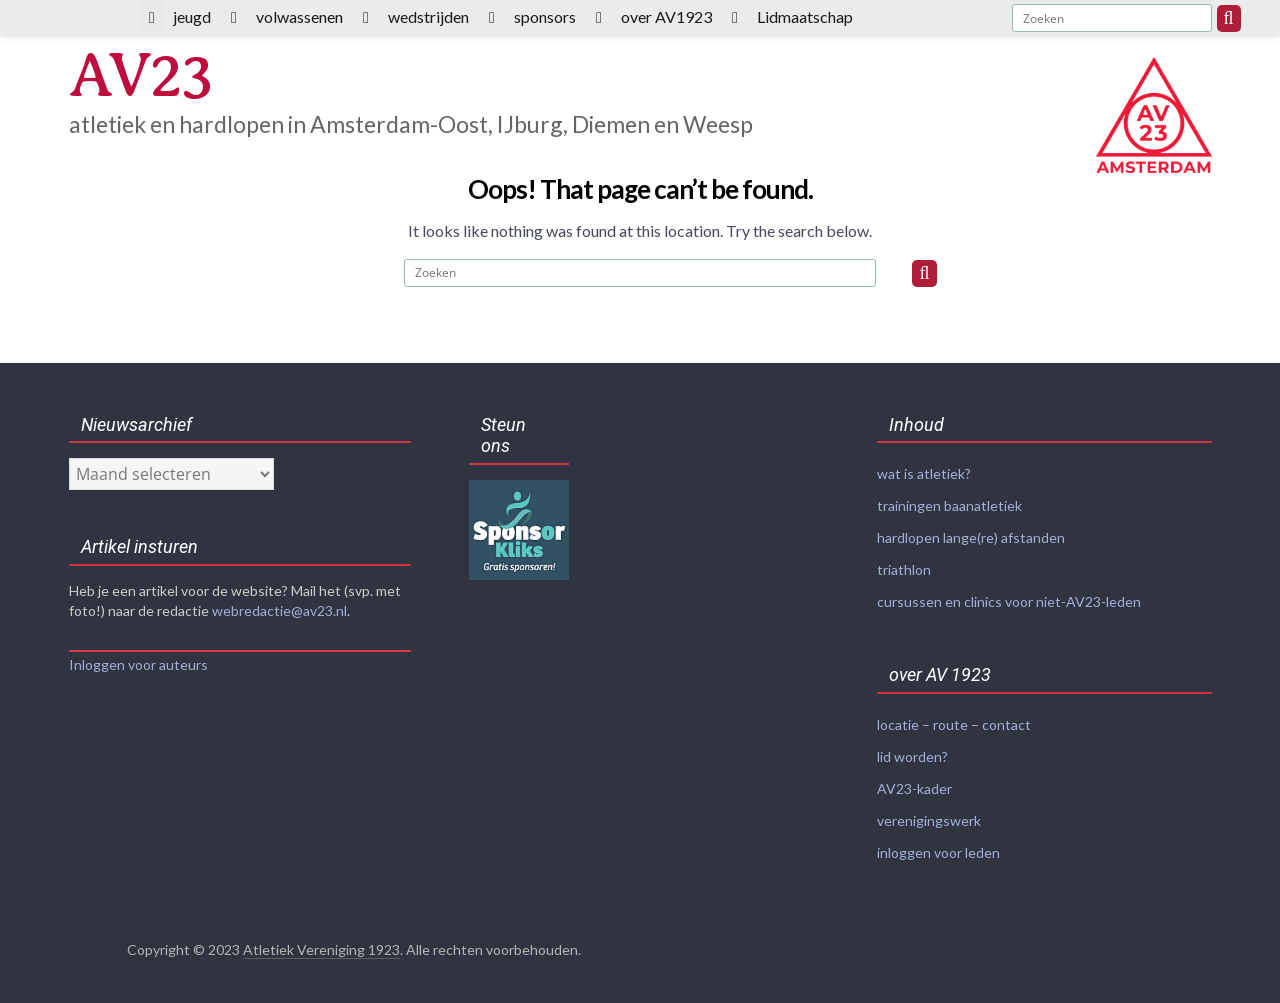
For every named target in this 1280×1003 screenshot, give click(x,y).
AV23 (142, 76)
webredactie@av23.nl (279, 610)
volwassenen (299, 16)
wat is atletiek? (924, 473)
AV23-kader (914, 781)
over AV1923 (666, 16)
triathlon (904, 566)
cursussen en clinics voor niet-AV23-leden (1009, 597)
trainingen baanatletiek (949, 504)
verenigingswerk (929, 812)
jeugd (192, 16)
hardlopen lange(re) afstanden (971, 535)
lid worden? (912, 750)
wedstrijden (428, 16)
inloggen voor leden (938, 843)
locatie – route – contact (954, 719)
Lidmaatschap (805, 16)
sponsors (545, 16)
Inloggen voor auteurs (138, 664)
